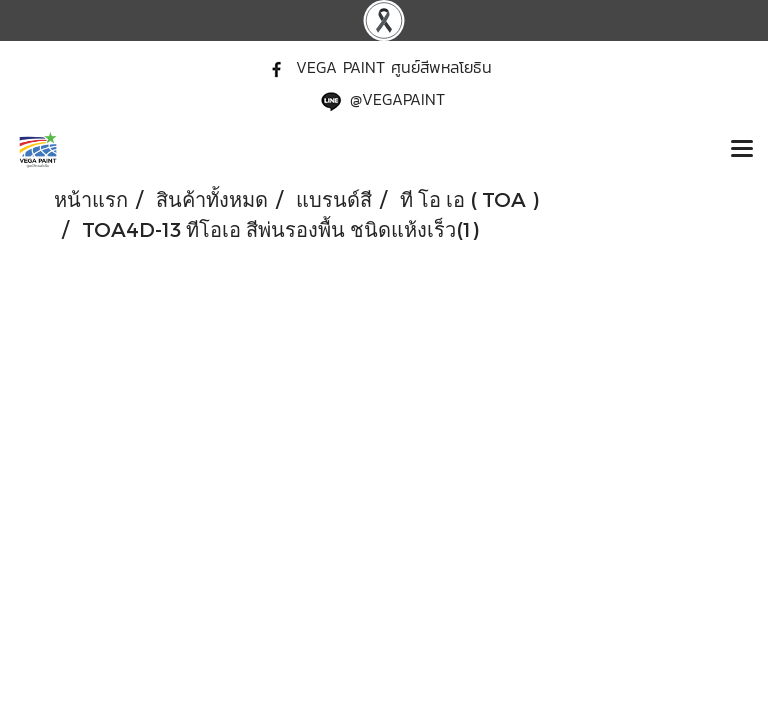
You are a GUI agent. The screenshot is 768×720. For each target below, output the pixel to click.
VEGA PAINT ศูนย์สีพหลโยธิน (394, 67)
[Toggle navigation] (742, 150)
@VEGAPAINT (397, 99)
